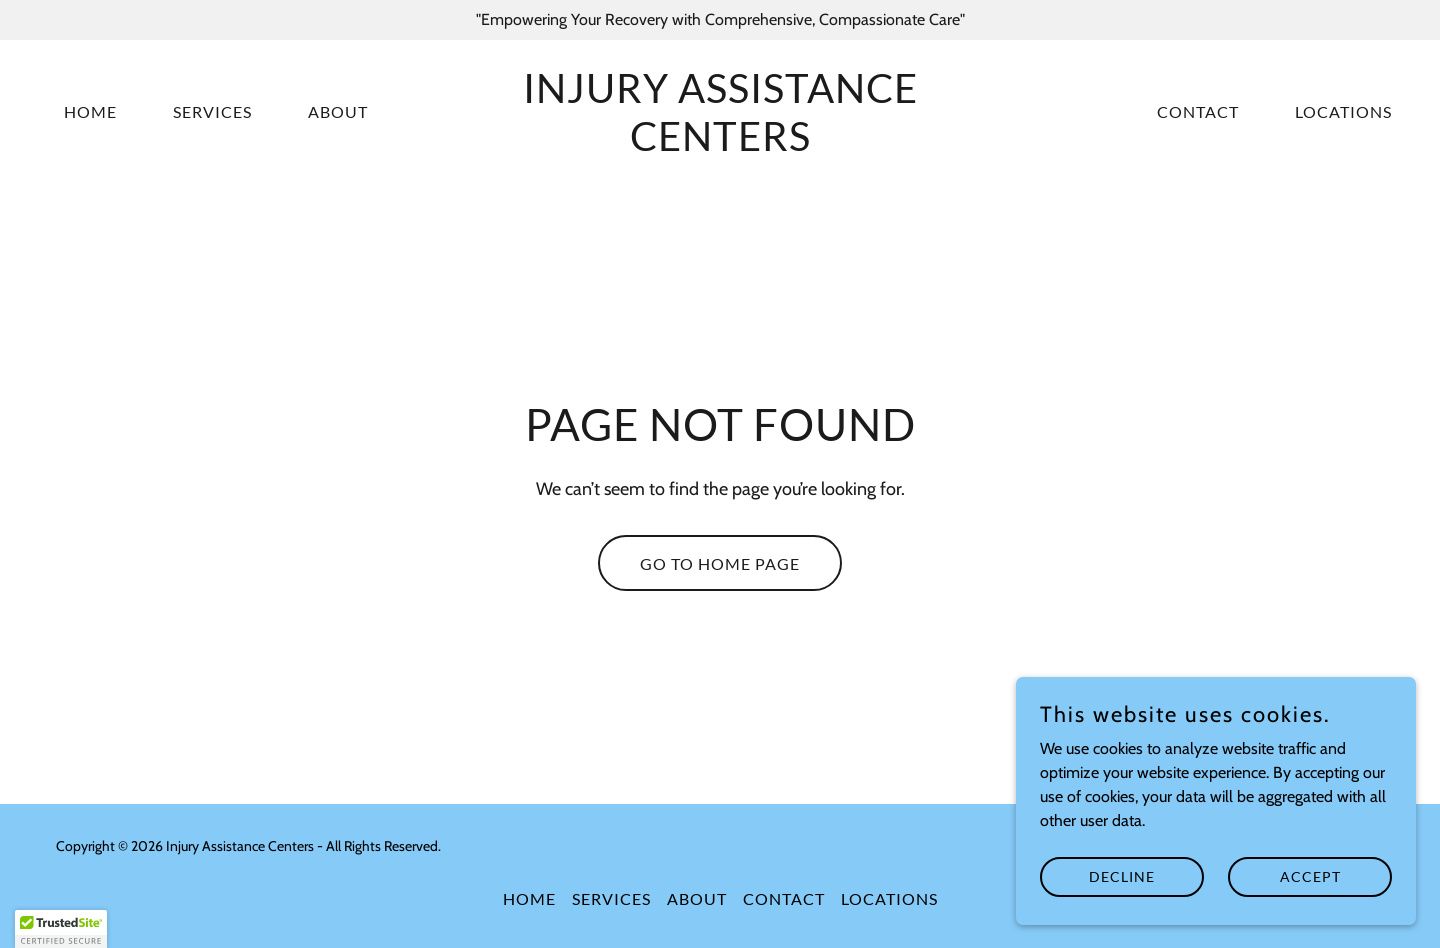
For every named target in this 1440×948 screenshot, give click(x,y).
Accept (1310, 890)
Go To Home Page (720, 563)
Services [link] (212, 111)
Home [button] (529, 898)
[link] (720, 145)
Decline (1122, 890)
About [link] (338, 111)
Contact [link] (1198, 111)
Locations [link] (1343, 111)
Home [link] (90, 111)
